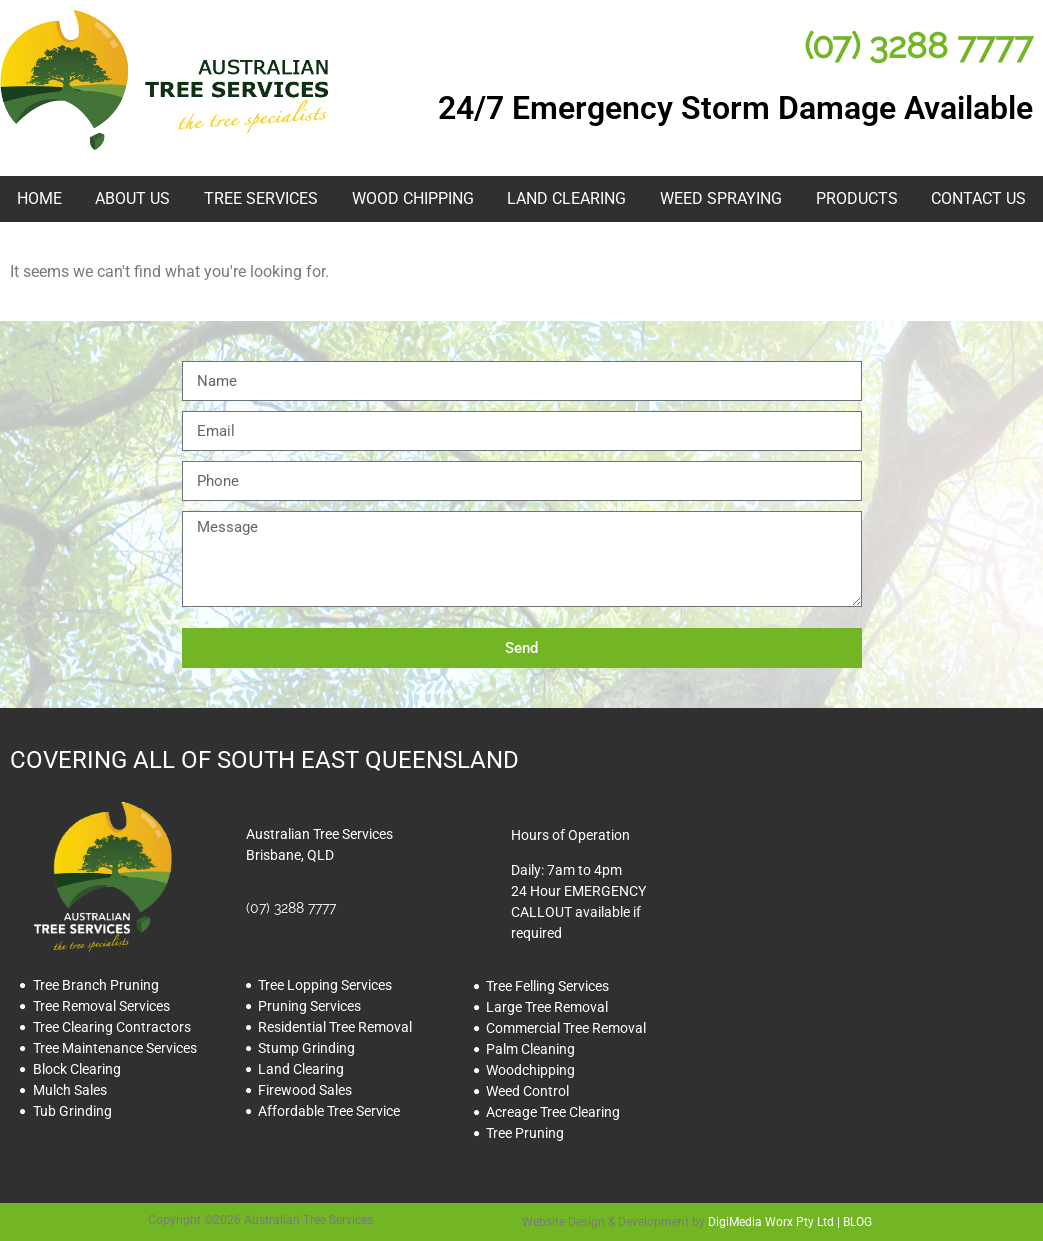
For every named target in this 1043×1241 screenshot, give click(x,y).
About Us (132, 198)
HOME (39, 198)
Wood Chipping (413, 198)
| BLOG (853, 1222)
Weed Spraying (721, 198)
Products (857, 198)
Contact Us (978, 198)
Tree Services (261, 198)
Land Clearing (566, 198)
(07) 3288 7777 (918, 45)
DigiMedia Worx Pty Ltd (771, 1222)
